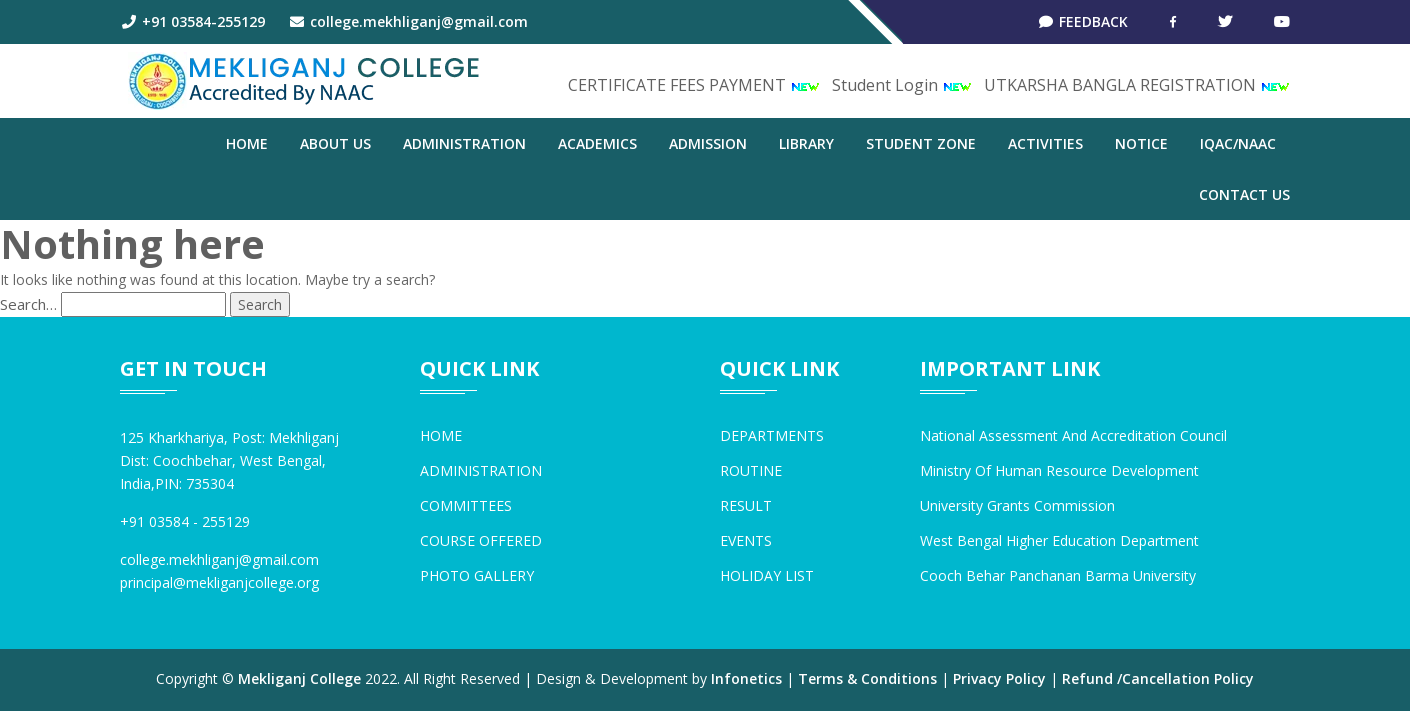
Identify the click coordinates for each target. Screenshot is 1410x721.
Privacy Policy (999, 678)
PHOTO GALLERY (477, 575)
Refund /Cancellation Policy (1158, 678)
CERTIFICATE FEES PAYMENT (694, 85)
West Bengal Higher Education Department (1059, 540)
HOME (441, 435)
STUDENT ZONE (921, 143)
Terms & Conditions (867, 678)
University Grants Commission (1017, 505)
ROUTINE (751, 470)
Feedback (1083, 21)
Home (247, 143)
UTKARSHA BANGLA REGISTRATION (1137, 85)
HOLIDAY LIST (767, 575)
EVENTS (746, 540)
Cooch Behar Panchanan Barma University (1058, 575)
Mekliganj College (299, 678)
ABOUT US (335, 143)
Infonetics (746, 678)
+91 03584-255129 (192, 21)
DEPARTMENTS (772, 435)
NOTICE (1141, 143)
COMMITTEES (466, 505)
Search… (28, 304)
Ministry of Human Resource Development (1059, 470)
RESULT (746, 505)
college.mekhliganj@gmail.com (409, 21)
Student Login (902, 85)
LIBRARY (806, 143)
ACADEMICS (597, 143)
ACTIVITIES (1045, 143)
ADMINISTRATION (464, 143)
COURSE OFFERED (481, 540)
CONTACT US (1244, 194)
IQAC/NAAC (1238, 143)
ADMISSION (708, 143)
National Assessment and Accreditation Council (1073, 435)
